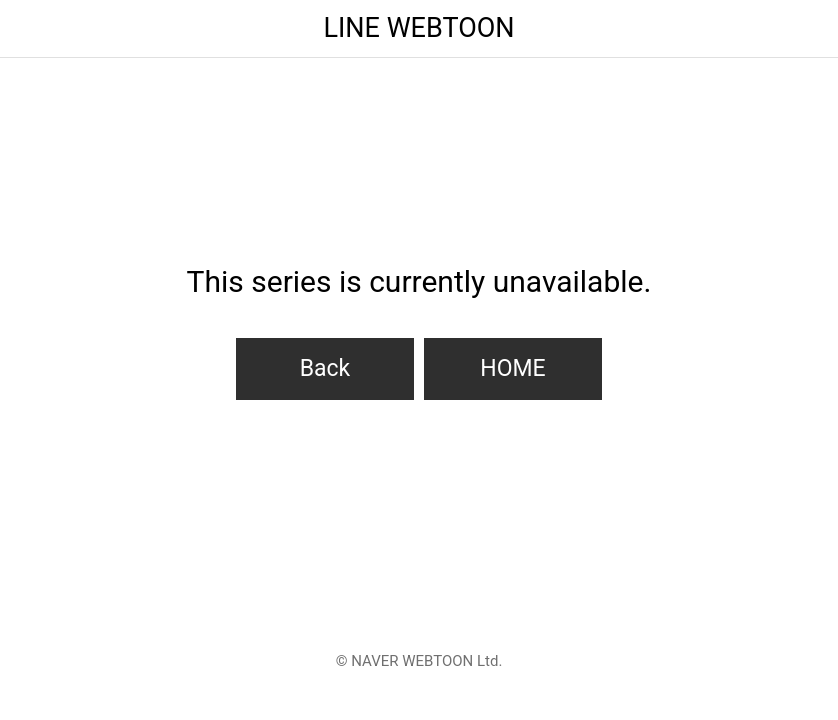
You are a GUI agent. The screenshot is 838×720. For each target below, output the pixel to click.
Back (325, 368)
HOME (512, 368)
